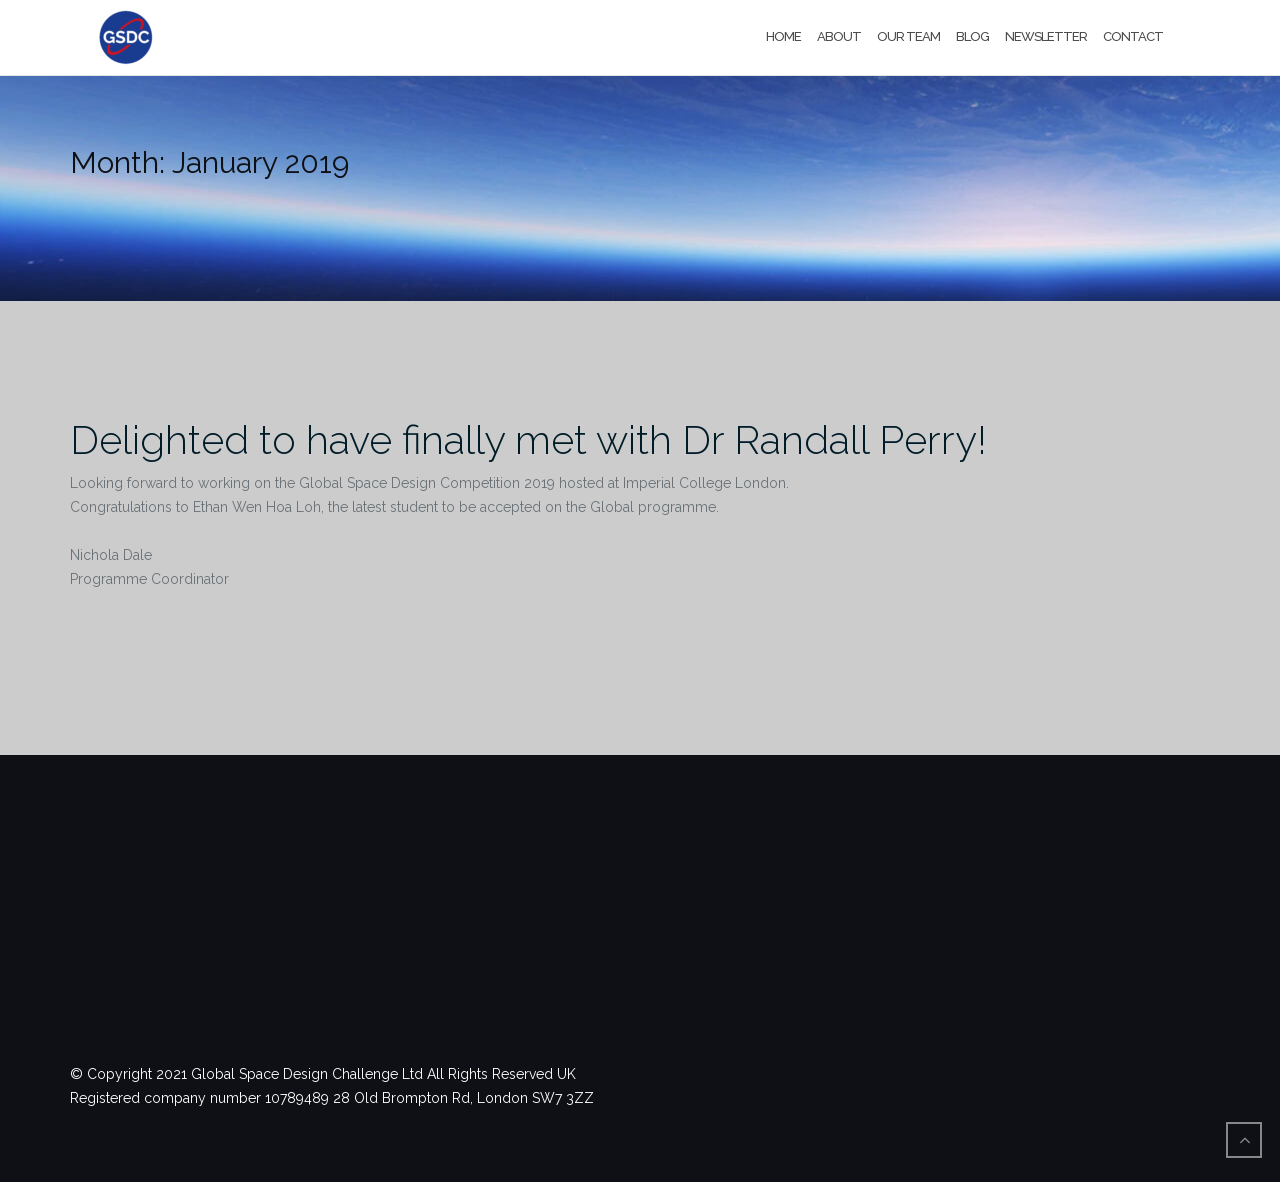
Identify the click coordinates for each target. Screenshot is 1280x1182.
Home (783, 36)
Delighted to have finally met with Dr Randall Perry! (528, 439)
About (839, 36)
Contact (1133, 36)
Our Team (908, 36)
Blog (972, 36)
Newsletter (1046, 36)
